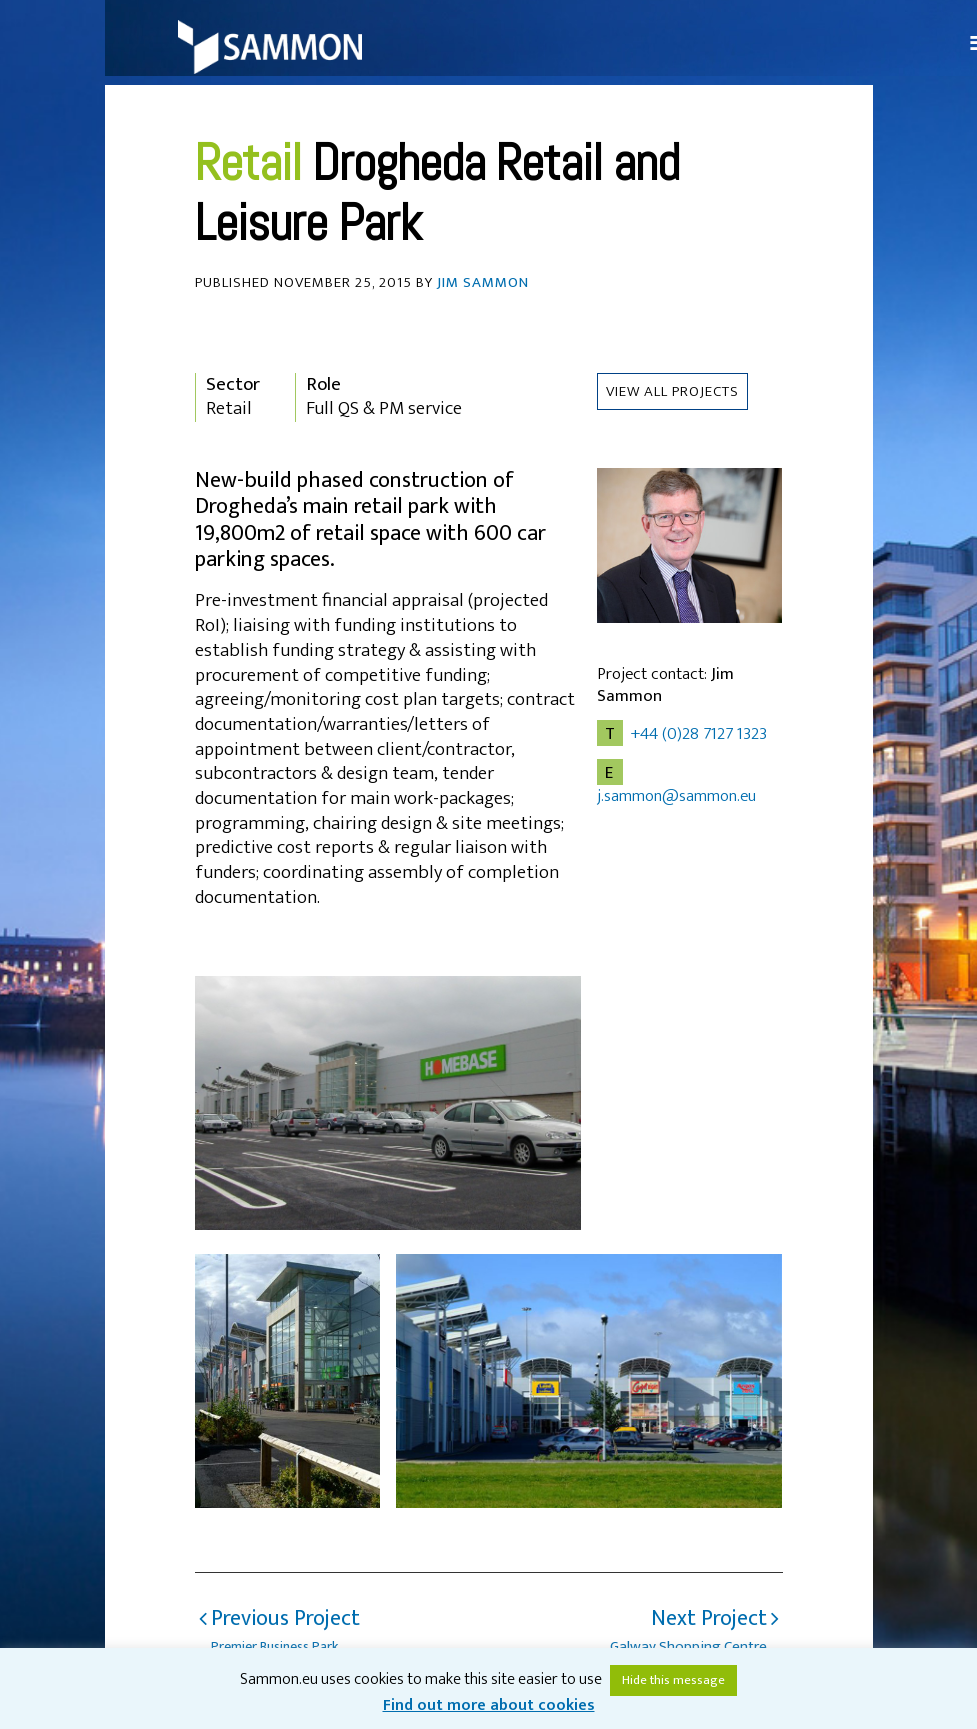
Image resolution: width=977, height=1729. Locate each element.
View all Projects (672, 391)
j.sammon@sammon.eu (676, 796)
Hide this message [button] (673, 1680)
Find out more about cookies (489, 1705)
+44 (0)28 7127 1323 (699, 734)
